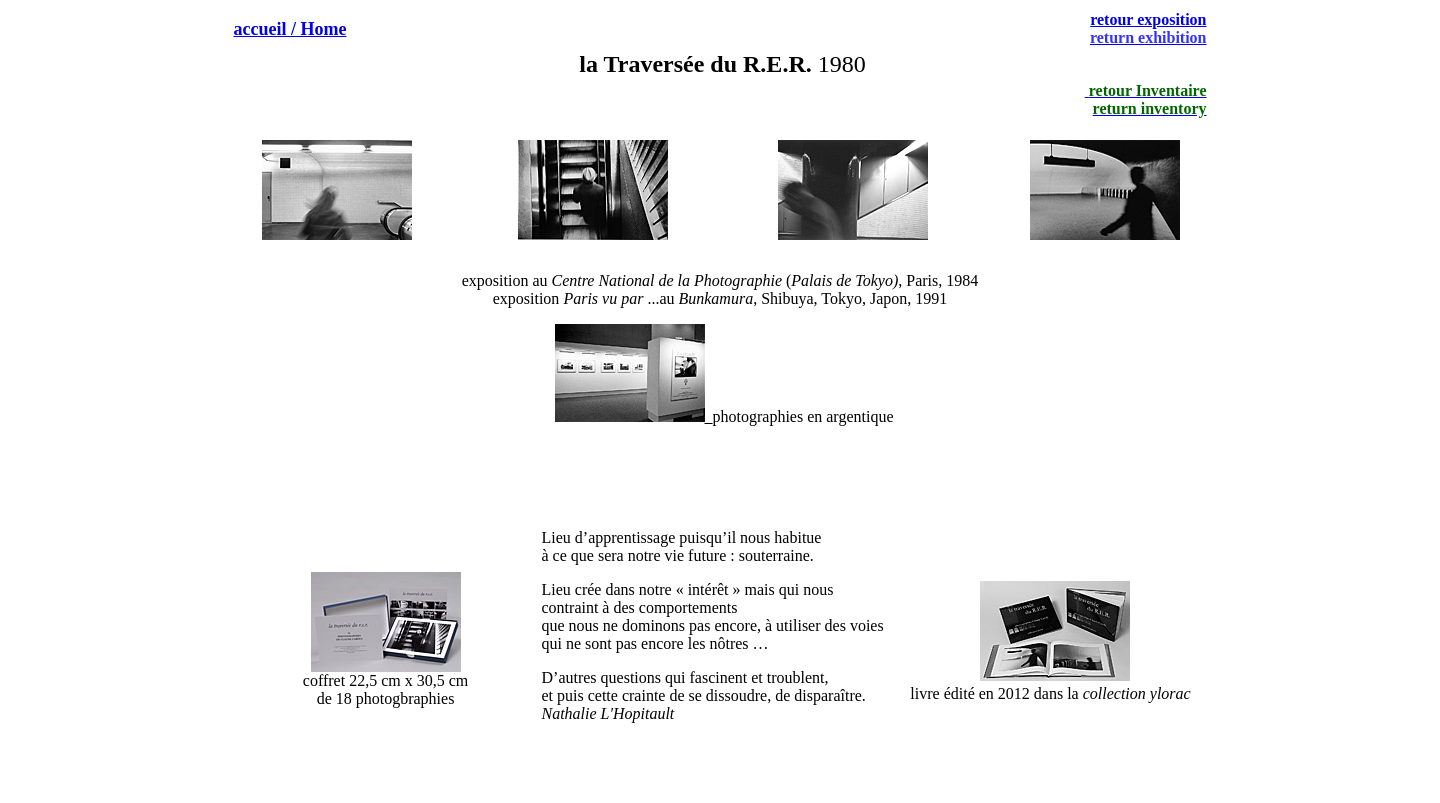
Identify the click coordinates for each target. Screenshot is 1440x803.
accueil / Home (290, 29)
